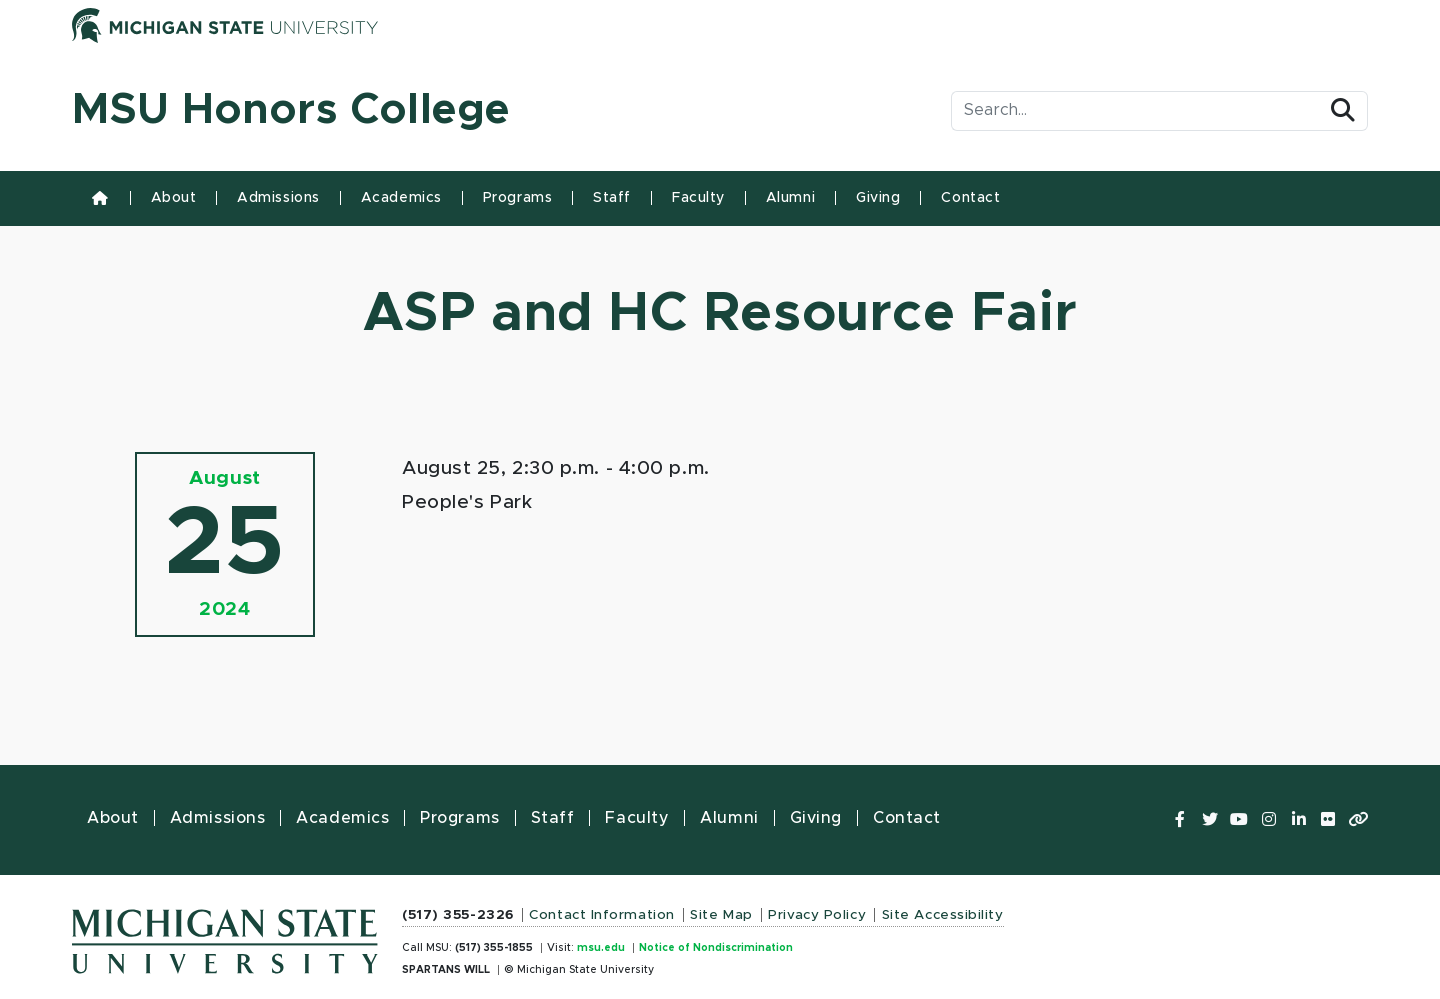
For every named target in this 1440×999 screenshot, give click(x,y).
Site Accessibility (943, 915)
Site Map (721, 915)
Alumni (790, 198)
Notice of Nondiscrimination (716, 948)
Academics (401, 198)
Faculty (698, 198)
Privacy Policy (817, 915)
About (174, 198)
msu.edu (601, 948)
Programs (517, 198)
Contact (970, 198)
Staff (612, 198)
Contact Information (602, 915)
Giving (878, 198)
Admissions (278, 198)
